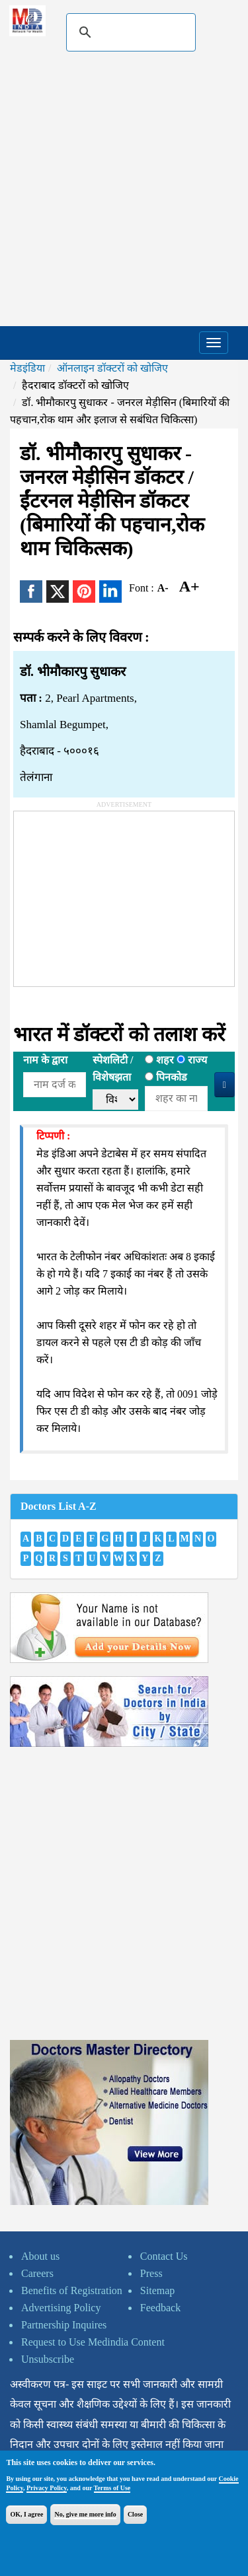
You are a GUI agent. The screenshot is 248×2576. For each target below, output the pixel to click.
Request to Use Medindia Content (93, 2342)
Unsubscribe (47, 2359)
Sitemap (157, 2290)
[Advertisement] (124, 196)
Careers (37, 2273)
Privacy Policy (46, 2487)
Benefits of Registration (71, 2290)
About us (40, 2256)
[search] (129, 32)
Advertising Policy (61, 2307)
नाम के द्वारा (45, 1060)
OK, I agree (26, 2514)
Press (151, 2273)
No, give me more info (85, 2514)
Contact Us (164, 2256)
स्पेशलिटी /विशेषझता (113, 1068)
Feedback (160, 2307)
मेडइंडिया (27, 368)
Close (135, 2514)
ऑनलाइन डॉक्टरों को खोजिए (112, 368)
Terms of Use (112, 2487)
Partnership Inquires (63, 2324)
